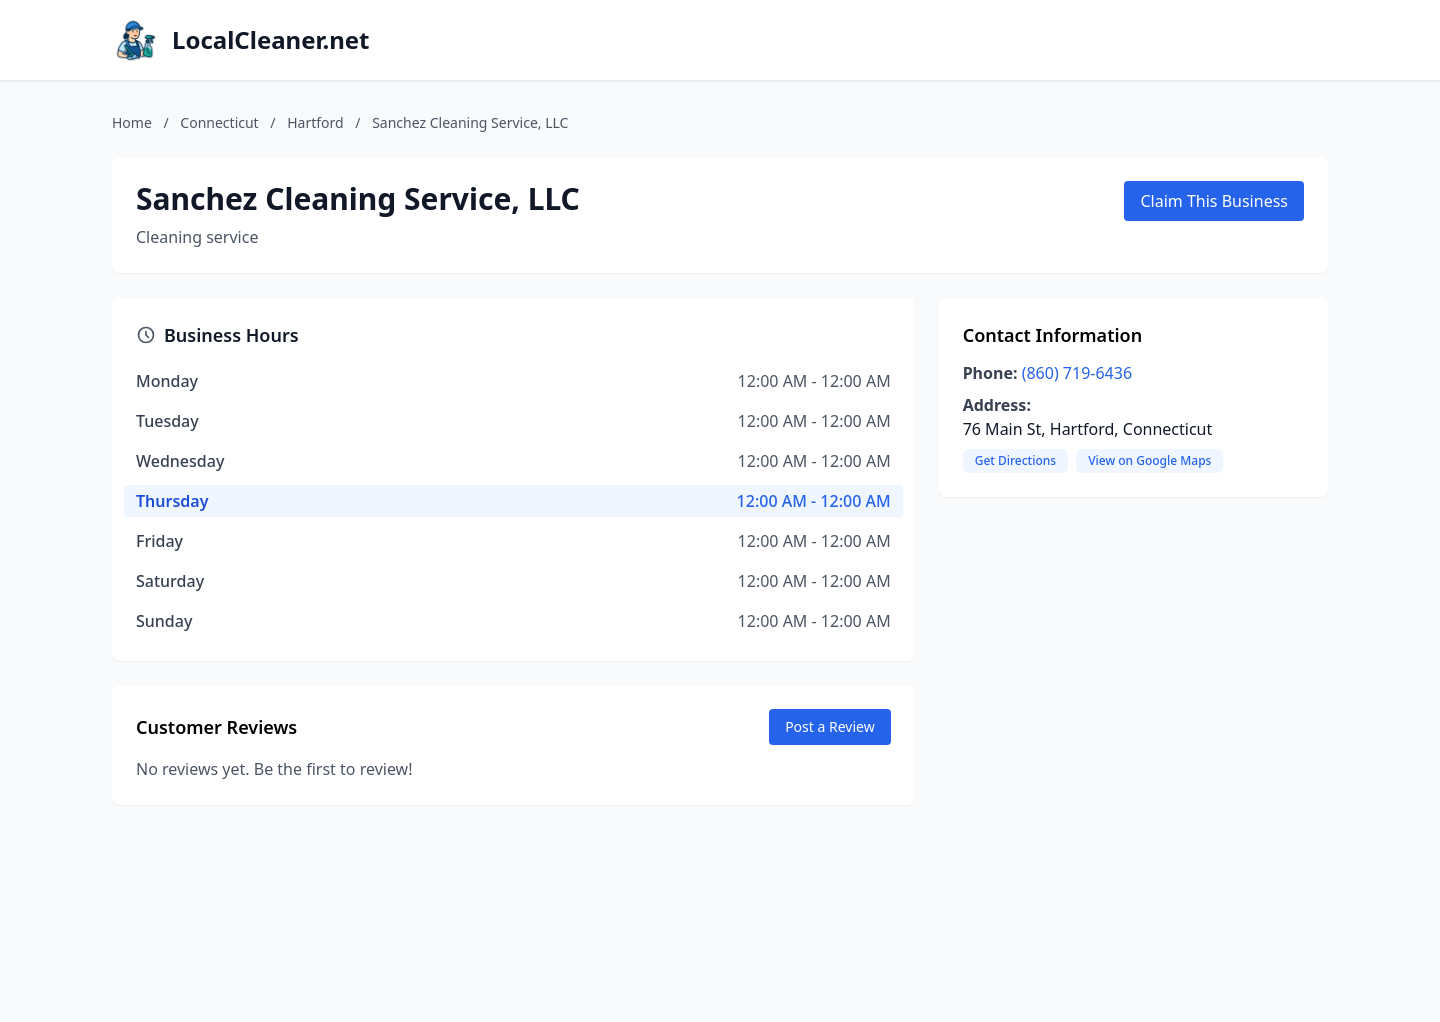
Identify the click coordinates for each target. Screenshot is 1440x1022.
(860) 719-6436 (1077, 373)
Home (132, 122)
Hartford (315, 122)
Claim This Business (1214, 201)
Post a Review (830, 726)
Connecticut (219, 122)
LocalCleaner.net (271, 40)
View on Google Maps (1149, 460)
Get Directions (1015, 460)
